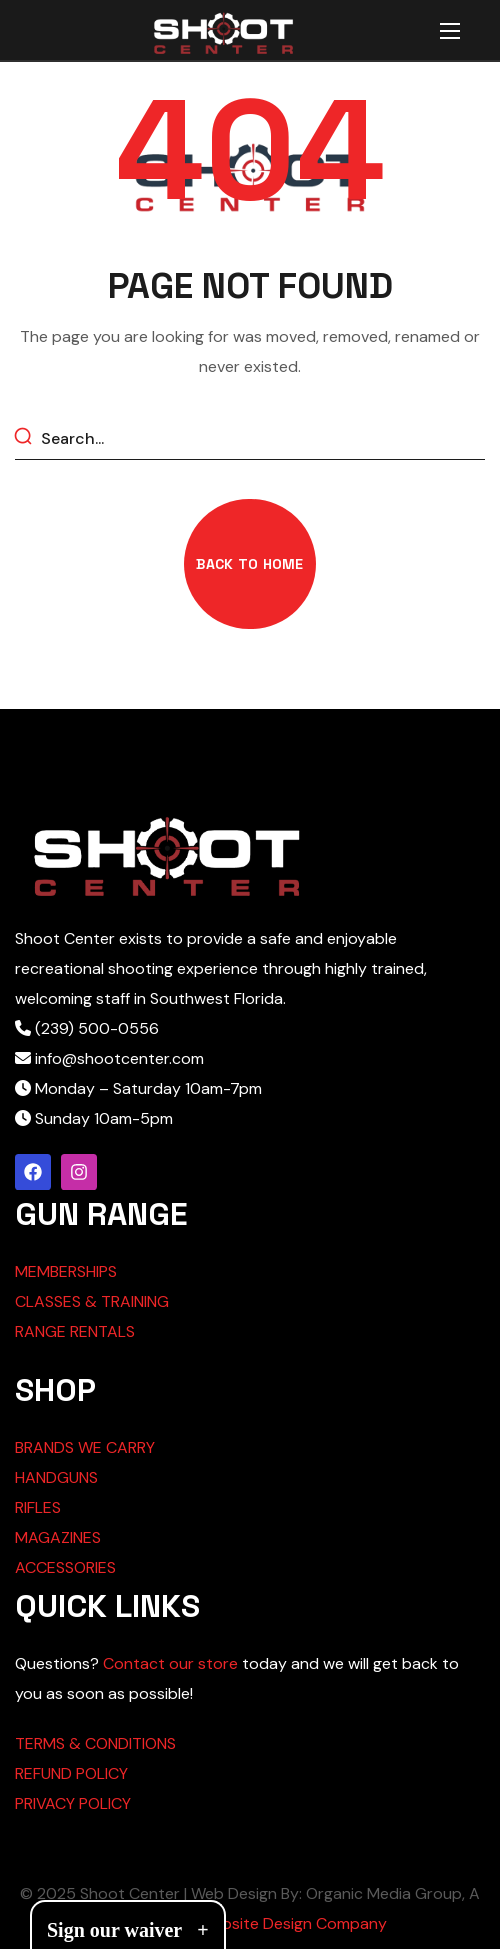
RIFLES (38, 1507)
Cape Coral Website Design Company (250, 1923)
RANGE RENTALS (75, 1331)
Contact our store (170, 1663)
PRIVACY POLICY (73, 1803)
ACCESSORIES (65, 1567)
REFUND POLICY (71, 1773)
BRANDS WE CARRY (85, 1447)
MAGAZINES (58, 1537)
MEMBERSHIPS (66, 1271)
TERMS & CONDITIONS (95, 1743)
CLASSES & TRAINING (92, 1301)
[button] (249, 564)
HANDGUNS (56, 1477)
